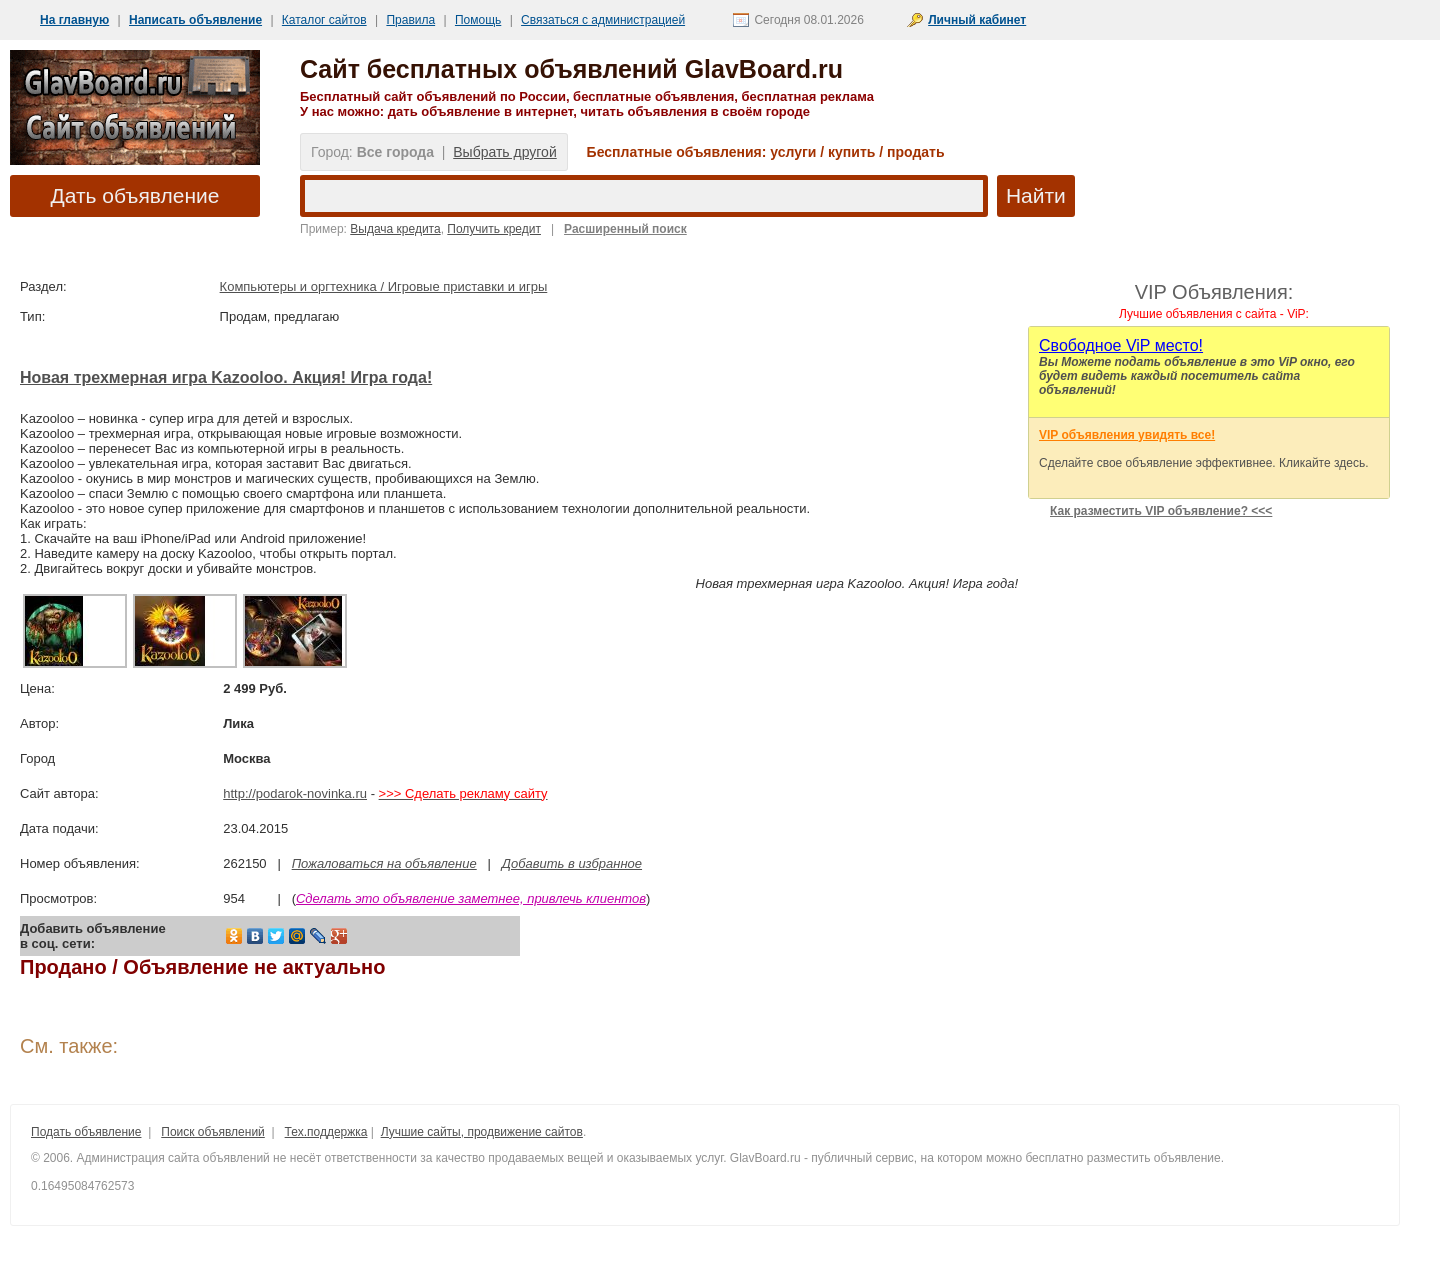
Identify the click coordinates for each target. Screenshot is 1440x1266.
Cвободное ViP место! (1121, 345)
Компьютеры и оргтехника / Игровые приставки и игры (384, 286)
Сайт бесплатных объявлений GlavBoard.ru (571, 69)
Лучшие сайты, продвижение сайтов (482, 1132)
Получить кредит (494, 229)
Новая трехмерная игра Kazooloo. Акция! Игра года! (226, 377)
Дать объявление (135, 195)
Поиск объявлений (213, 1132)
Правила (410, 20)
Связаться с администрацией (603, 20)
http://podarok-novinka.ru (295, 793)
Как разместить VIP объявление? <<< (1161, 511)
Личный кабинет (977, 20)
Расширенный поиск (625, 229)
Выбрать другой (504, 152)
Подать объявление (86, 1132)
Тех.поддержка (326, 1132)
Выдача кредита (395, 229)
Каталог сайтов (324, 20)
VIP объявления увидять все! (1127, 435)
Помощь (478, 20)
